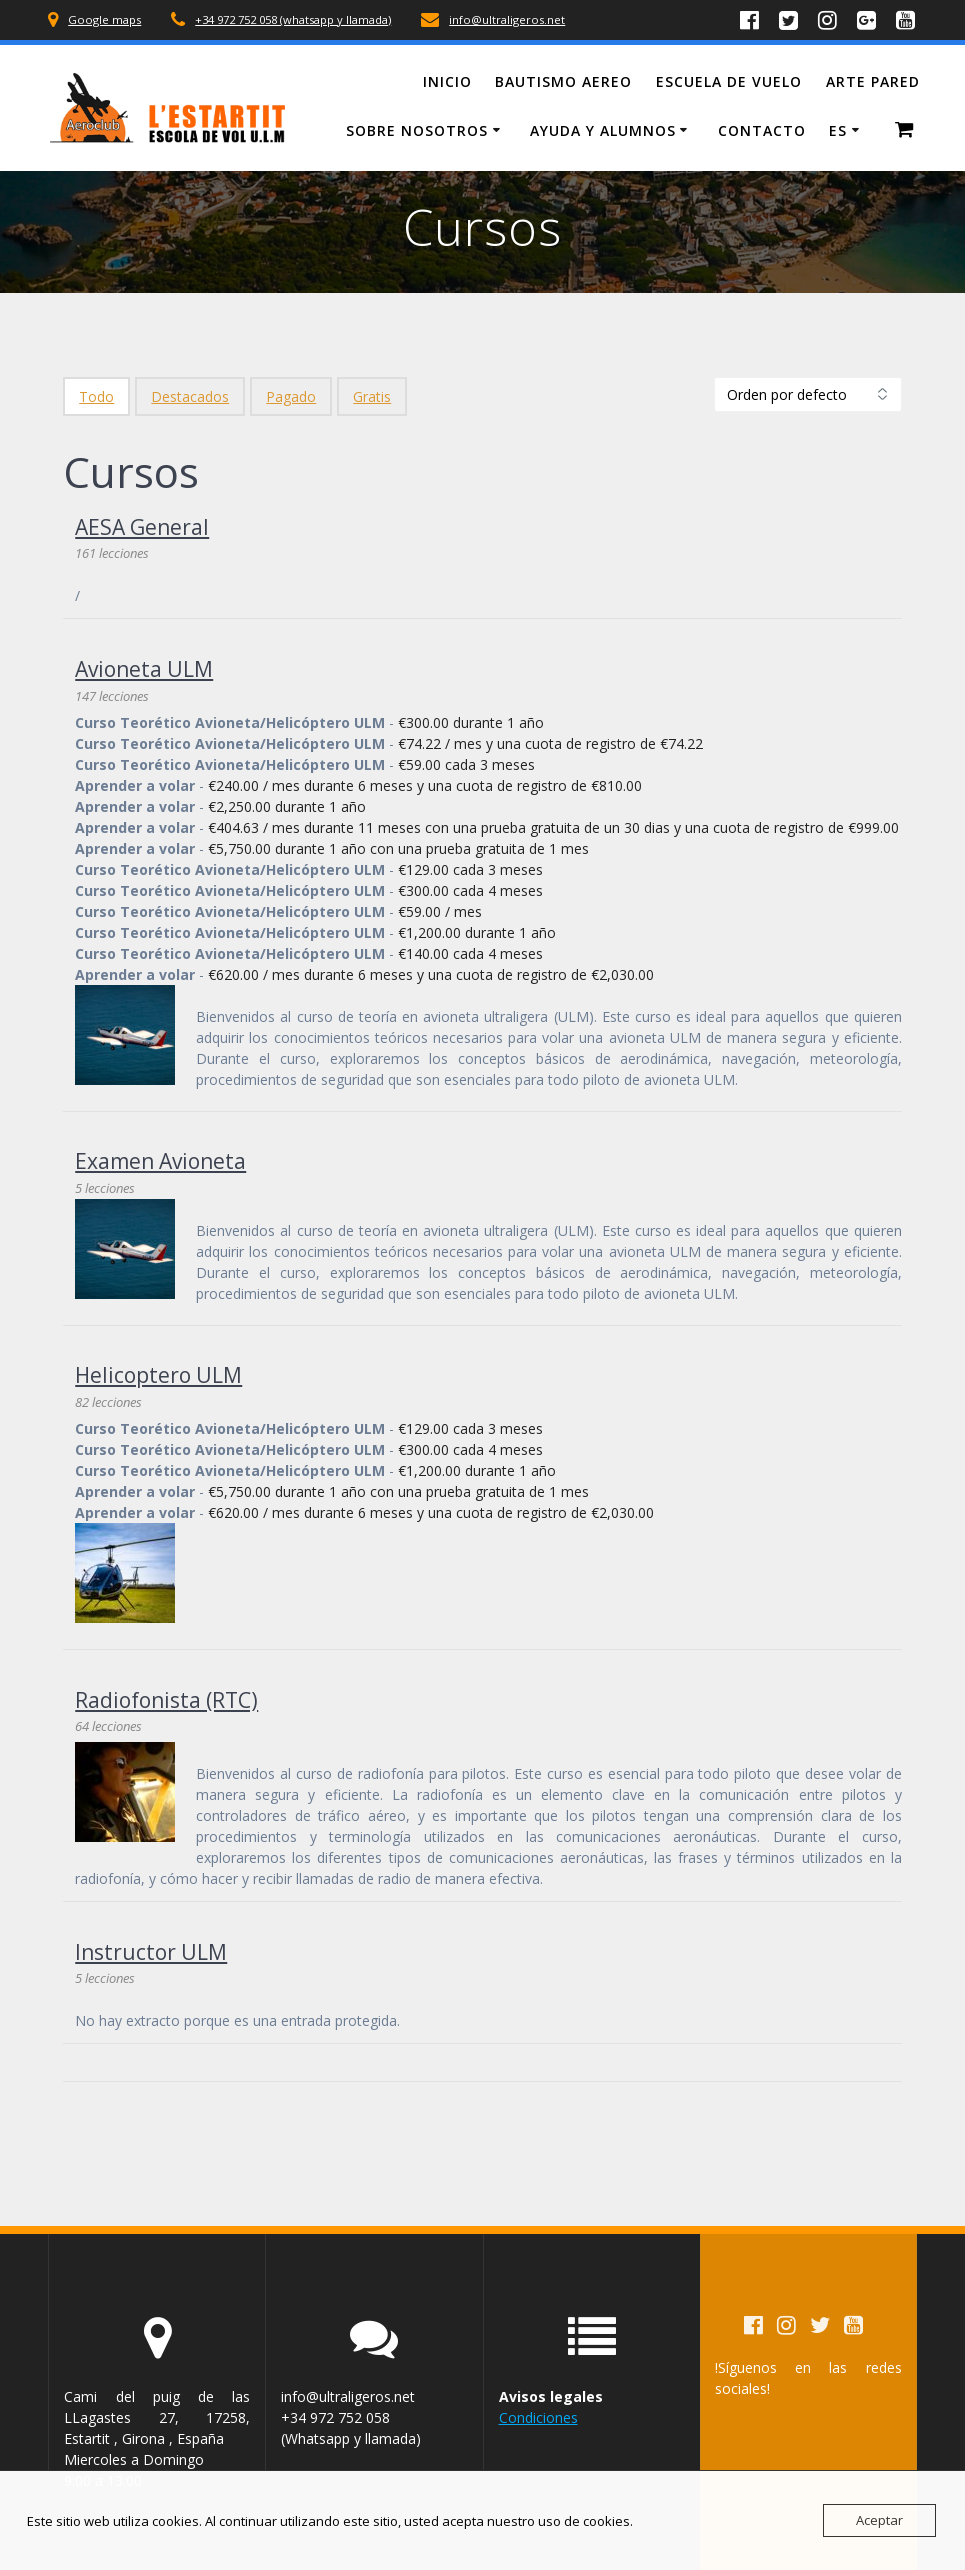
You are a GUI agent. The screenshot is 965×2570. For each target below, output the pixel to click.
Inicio (447, 81)
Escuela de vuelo (729, 81)
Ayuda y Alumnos (603, 130)
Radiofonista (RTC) (166, 1700)
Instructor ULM (151, 1952)
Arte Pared (873, 81)
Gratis (372, 396)
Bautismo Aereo (563, 81)
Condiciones (538, 2417)
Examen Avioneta (160, 1161)
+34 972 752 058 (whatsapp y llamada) (293, 19)
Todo (96, 396)
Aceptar (879, 2520)
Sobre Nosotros (417, 130)
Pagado (291, 396)
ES (838, 130)
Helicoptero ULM (158, 1375)
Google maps (104, 19)
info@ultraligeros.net (507, 19)
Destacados (190, 396)
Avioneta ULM (144, 669)
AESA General (142, 527)
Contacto (762, 130)
